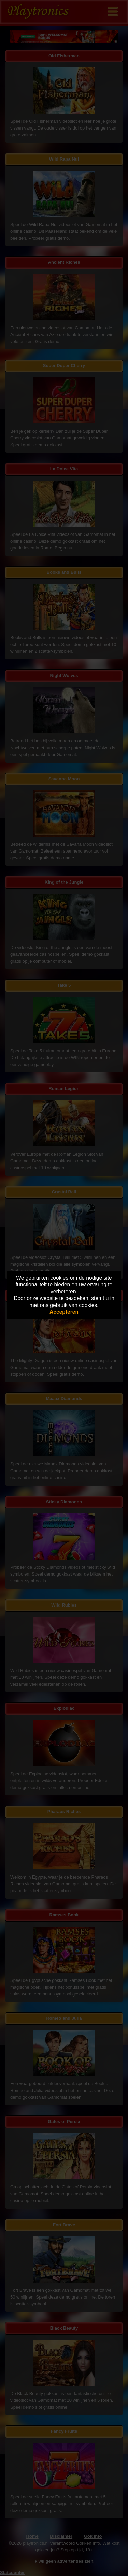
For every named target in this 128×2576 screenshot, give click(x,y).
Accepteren (64, 1312)
